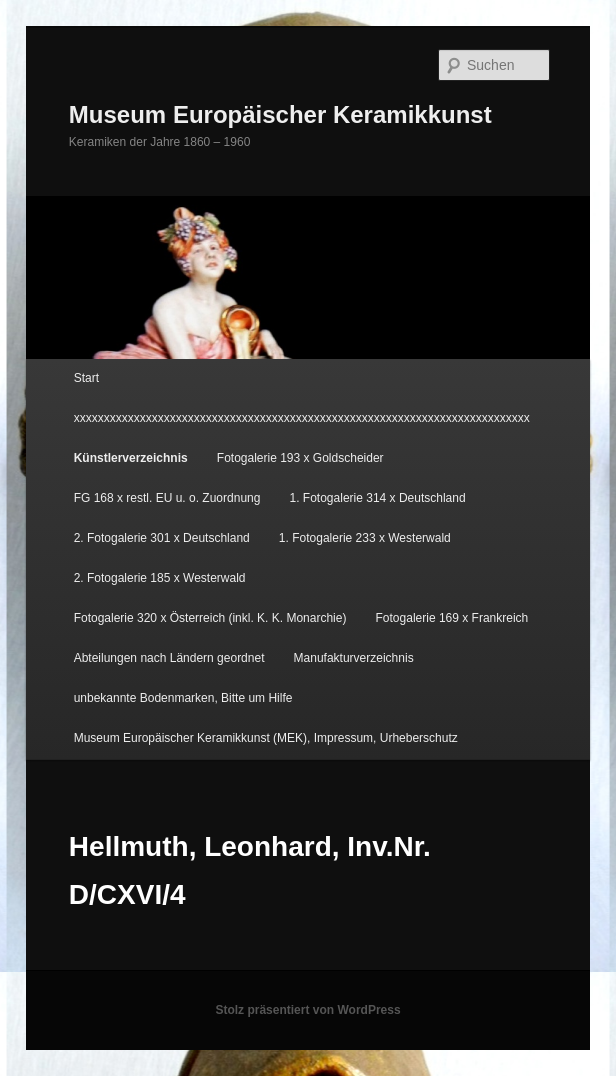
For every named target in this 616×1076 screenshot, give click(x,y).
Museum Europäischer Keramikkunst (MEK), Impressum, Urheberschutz (266, 738)
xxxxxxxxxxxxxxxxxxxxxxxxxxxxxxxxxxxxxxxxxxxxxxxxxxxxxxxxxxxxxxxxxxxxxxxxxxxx (302, 418)
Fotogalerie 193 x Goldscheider (300, 458)
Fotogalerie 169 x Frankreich (452, 618)
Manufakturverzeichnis (354, 658)
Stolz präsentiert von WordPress (307, 1010)
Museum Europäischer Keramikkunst (280, 114)
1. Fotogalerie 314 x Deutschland (378, 498)
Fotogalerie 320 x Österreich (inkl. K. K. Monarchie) (210, 618)
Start (86, 378)
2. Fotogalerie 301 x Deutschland (162, 538)
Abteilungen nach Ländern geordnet (169, 658)
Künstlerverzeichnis (131, 458)
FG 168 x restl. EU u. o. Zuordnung (167, 498)
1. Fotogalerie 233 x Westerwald (365, 538)
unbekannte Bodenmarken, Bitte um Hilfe (183, 698)
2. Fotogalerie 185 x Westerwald (160, 578)
